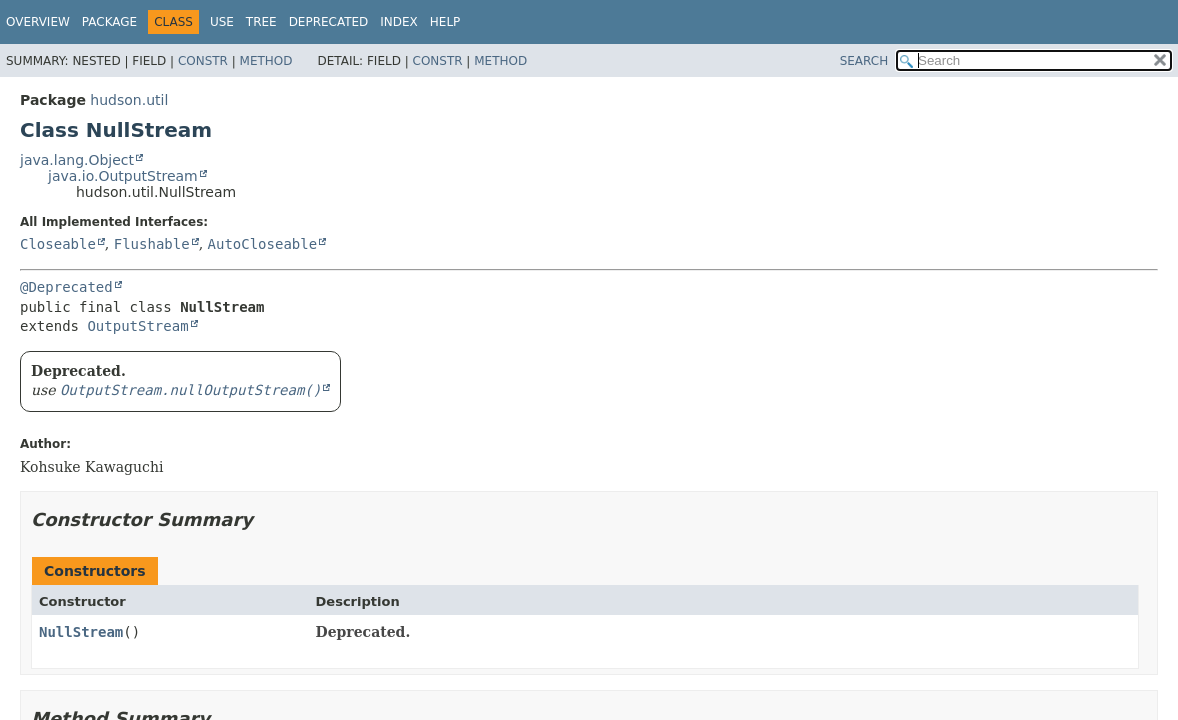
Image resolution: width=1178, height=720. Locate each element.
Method (266, 61)
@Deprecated (66, 287)
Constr (203, 61)
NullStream (81, 632)
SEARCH (864, 61)
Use (222, 22)
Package (109, 22)
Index (399, 22)
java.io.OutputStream (123, 176)
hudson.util (129, 100)
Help (445, 22)
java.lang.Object (77, 160)
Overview (38, 22)
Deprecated (329, 22)
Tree (261, 22)
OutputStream (137, 326)
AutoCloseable (263, 244)
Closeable (58, 244)
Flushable (152, 244)
